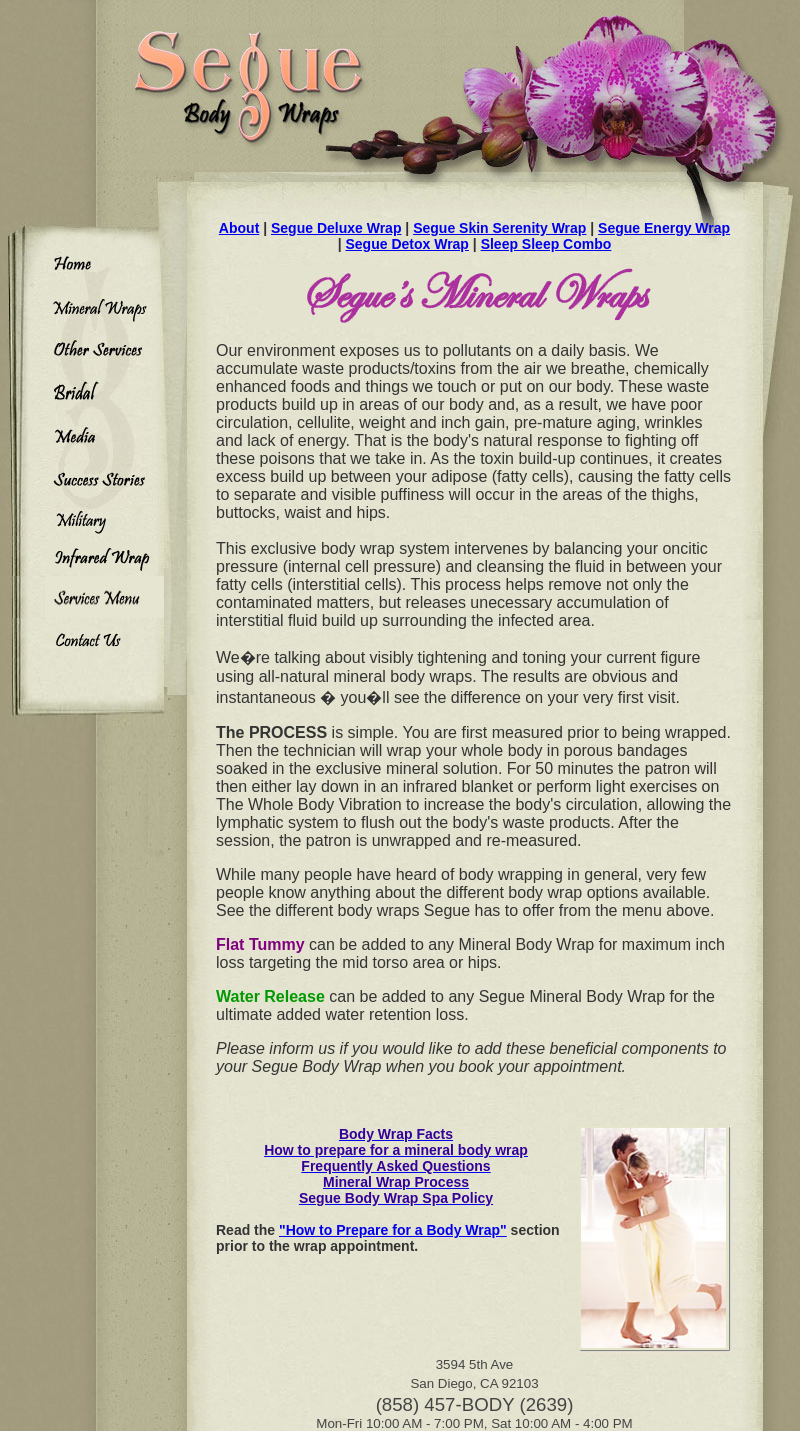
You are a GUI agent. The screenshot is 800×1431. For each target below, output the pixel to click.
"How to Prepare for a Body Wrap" (393, 1230)
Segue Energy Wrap (664, 228)
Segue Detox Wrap (406, 244)
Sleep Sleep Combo (546, 244)
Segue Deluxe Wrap (336, 228)
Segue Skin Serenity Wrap (499, 228)
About (239, 228)
